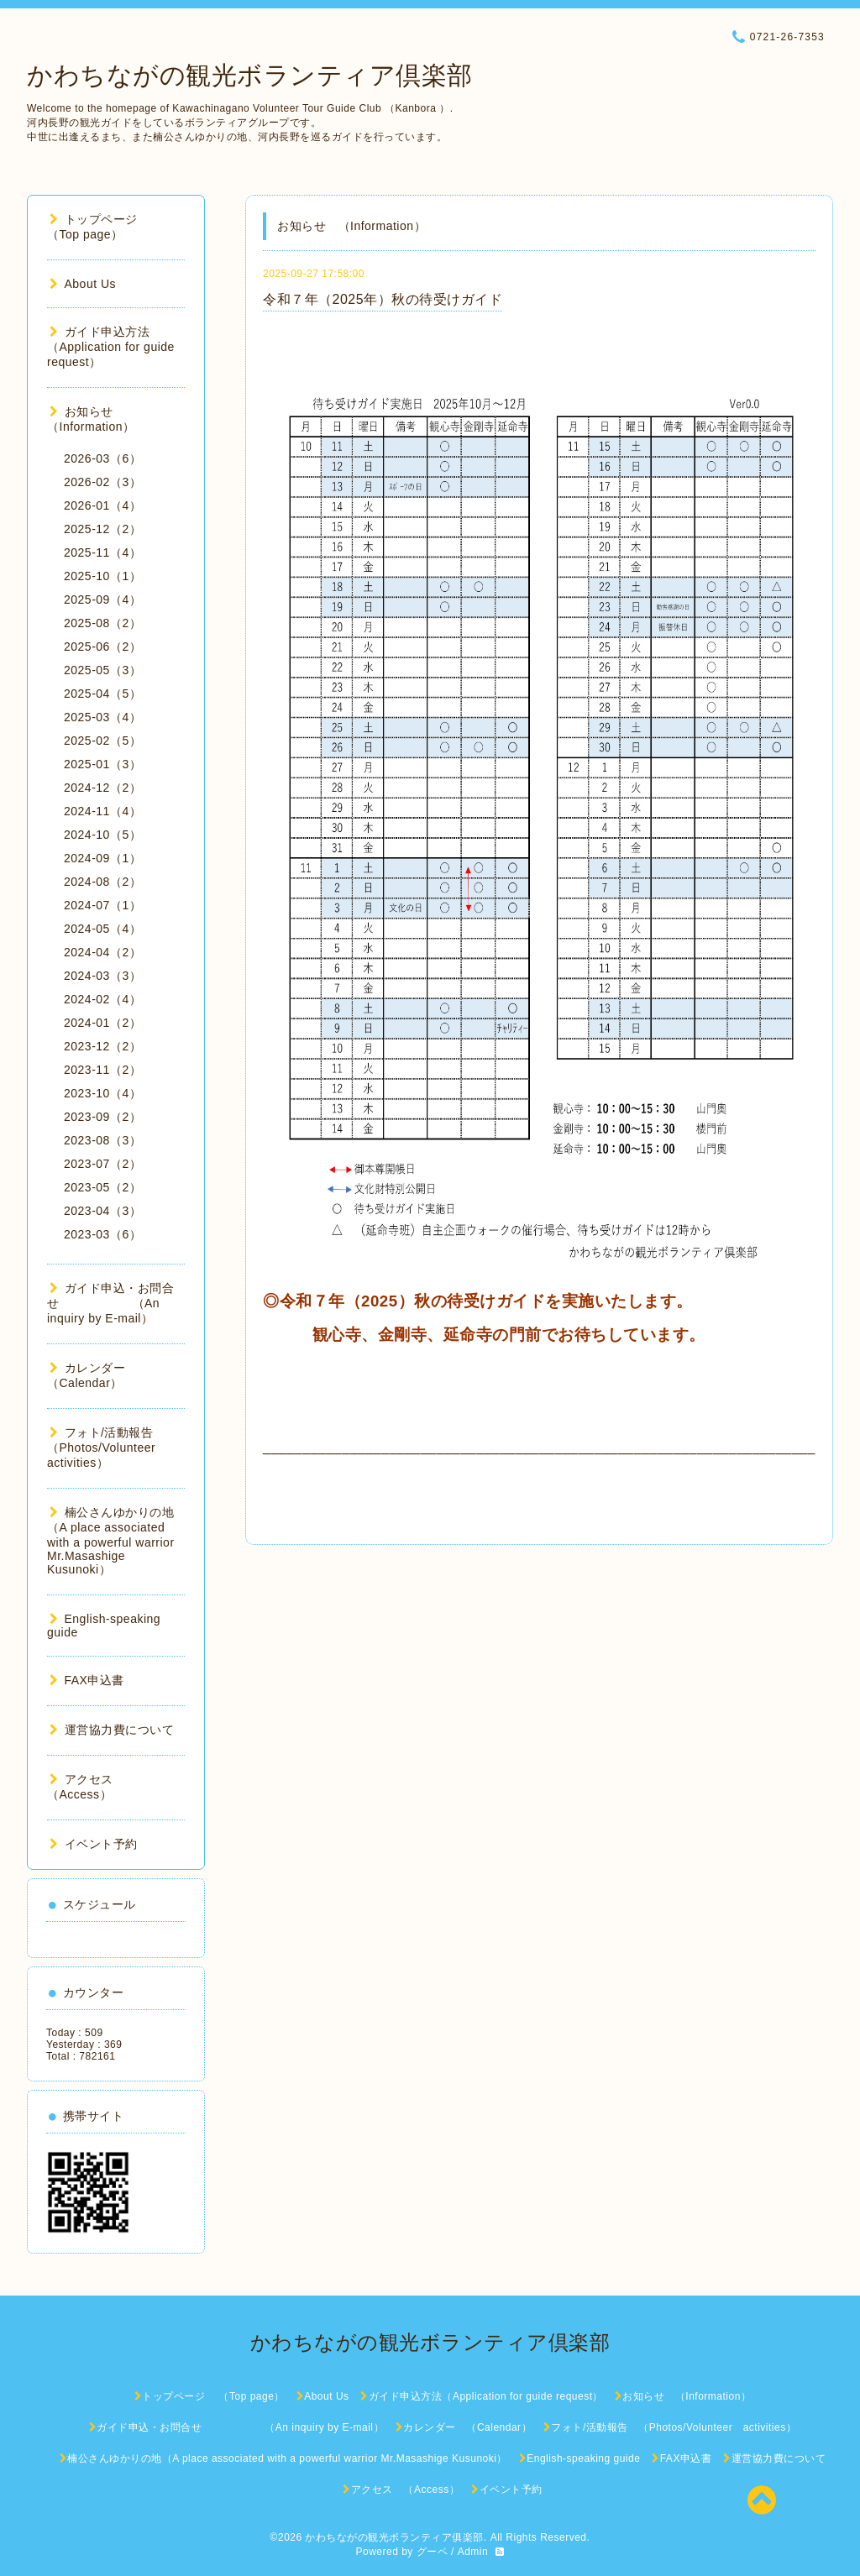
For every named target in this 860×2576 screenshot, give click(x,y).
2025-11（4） (102, 552)
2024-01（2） (102, 1022)
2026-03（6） (102, 458)
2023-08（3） (102, 1140)
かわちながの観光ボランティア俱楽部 (394, 2537)
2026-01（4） (102, 505)
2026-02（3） (102, 482)
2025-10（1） (102, 576)
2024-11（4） (102, 811)
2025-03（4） (102, 717)
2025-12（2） (102, 529)
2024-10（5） (102, 834)
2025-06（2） (102, 646)
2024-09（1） (102, 858)
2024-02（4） (102, 999)
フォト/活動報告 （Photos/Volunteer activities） (107, 1447)
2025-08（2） (102, 623)
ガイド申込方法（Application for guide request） (111, 347)
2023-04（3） (102, 1210)
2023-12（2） (102, 1046)
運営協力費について (112, 1729)
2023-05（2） (102, 1187)
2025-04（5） (102, 693)
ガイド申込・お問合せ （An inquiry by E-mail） (110, 1303)
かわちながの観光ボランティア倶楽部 (250, 75)
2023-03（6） (102, 1234)
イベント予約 (94, 1844)
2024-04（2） (102, 952)
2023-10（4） (102, 1093)
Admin (473, 2552)
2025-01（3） (102, 764)
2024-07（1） (102, 905)
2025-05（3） (102, 670)
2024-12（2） (102, 787)
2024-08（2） (102, 881)
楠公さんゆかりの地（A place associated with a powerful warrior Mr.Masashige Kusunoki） (111, 1540)
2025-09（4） (102, 599)
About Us (83, 284)
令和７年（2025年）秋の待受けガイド (382, 299)
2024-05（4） (102, 928)
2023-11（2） (102, 1069)
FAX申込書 (87, 1680)
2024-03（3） (102, 975)
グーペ (432, 2552)
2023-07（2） (102, 1163)
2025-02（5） (102, 740)
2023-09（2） (102, 1116)
